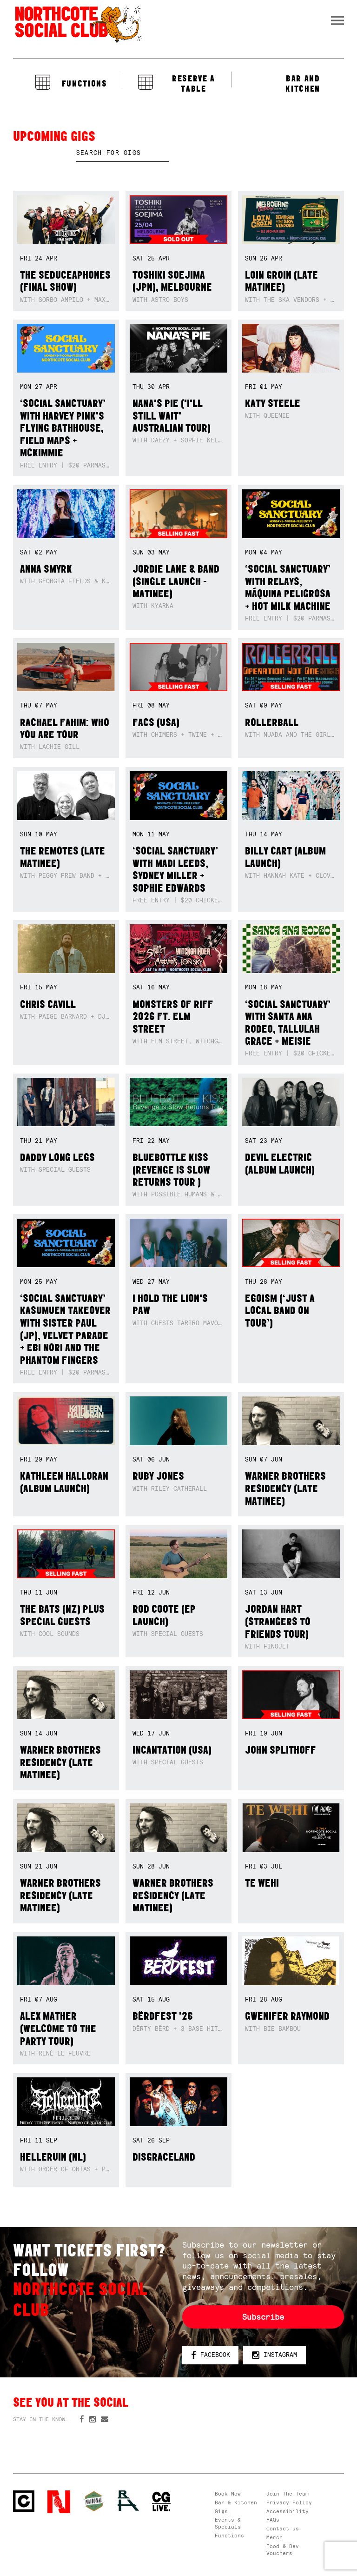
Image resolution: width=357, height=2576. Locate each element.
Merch (274, 2537)
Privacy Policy (289, 2502)
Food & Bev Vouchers (282, 2549)
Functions (229, 2535)
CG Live (161, 2501)
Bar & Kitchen (236, 2502)
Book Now (228, 2493)
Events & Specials (228, 2523)
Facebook (210, 2355)
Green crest (94, 2501)
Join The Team (287, 2493)
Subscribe (263, 2317)
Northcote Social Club (77, 23)
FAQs (272, 2519)
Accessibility (287, 2511)
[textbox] (122, 153)
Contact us (282, 2528)
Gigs (221, 2511)
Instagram (274, 2355)
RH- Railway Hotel (128, 2500)
